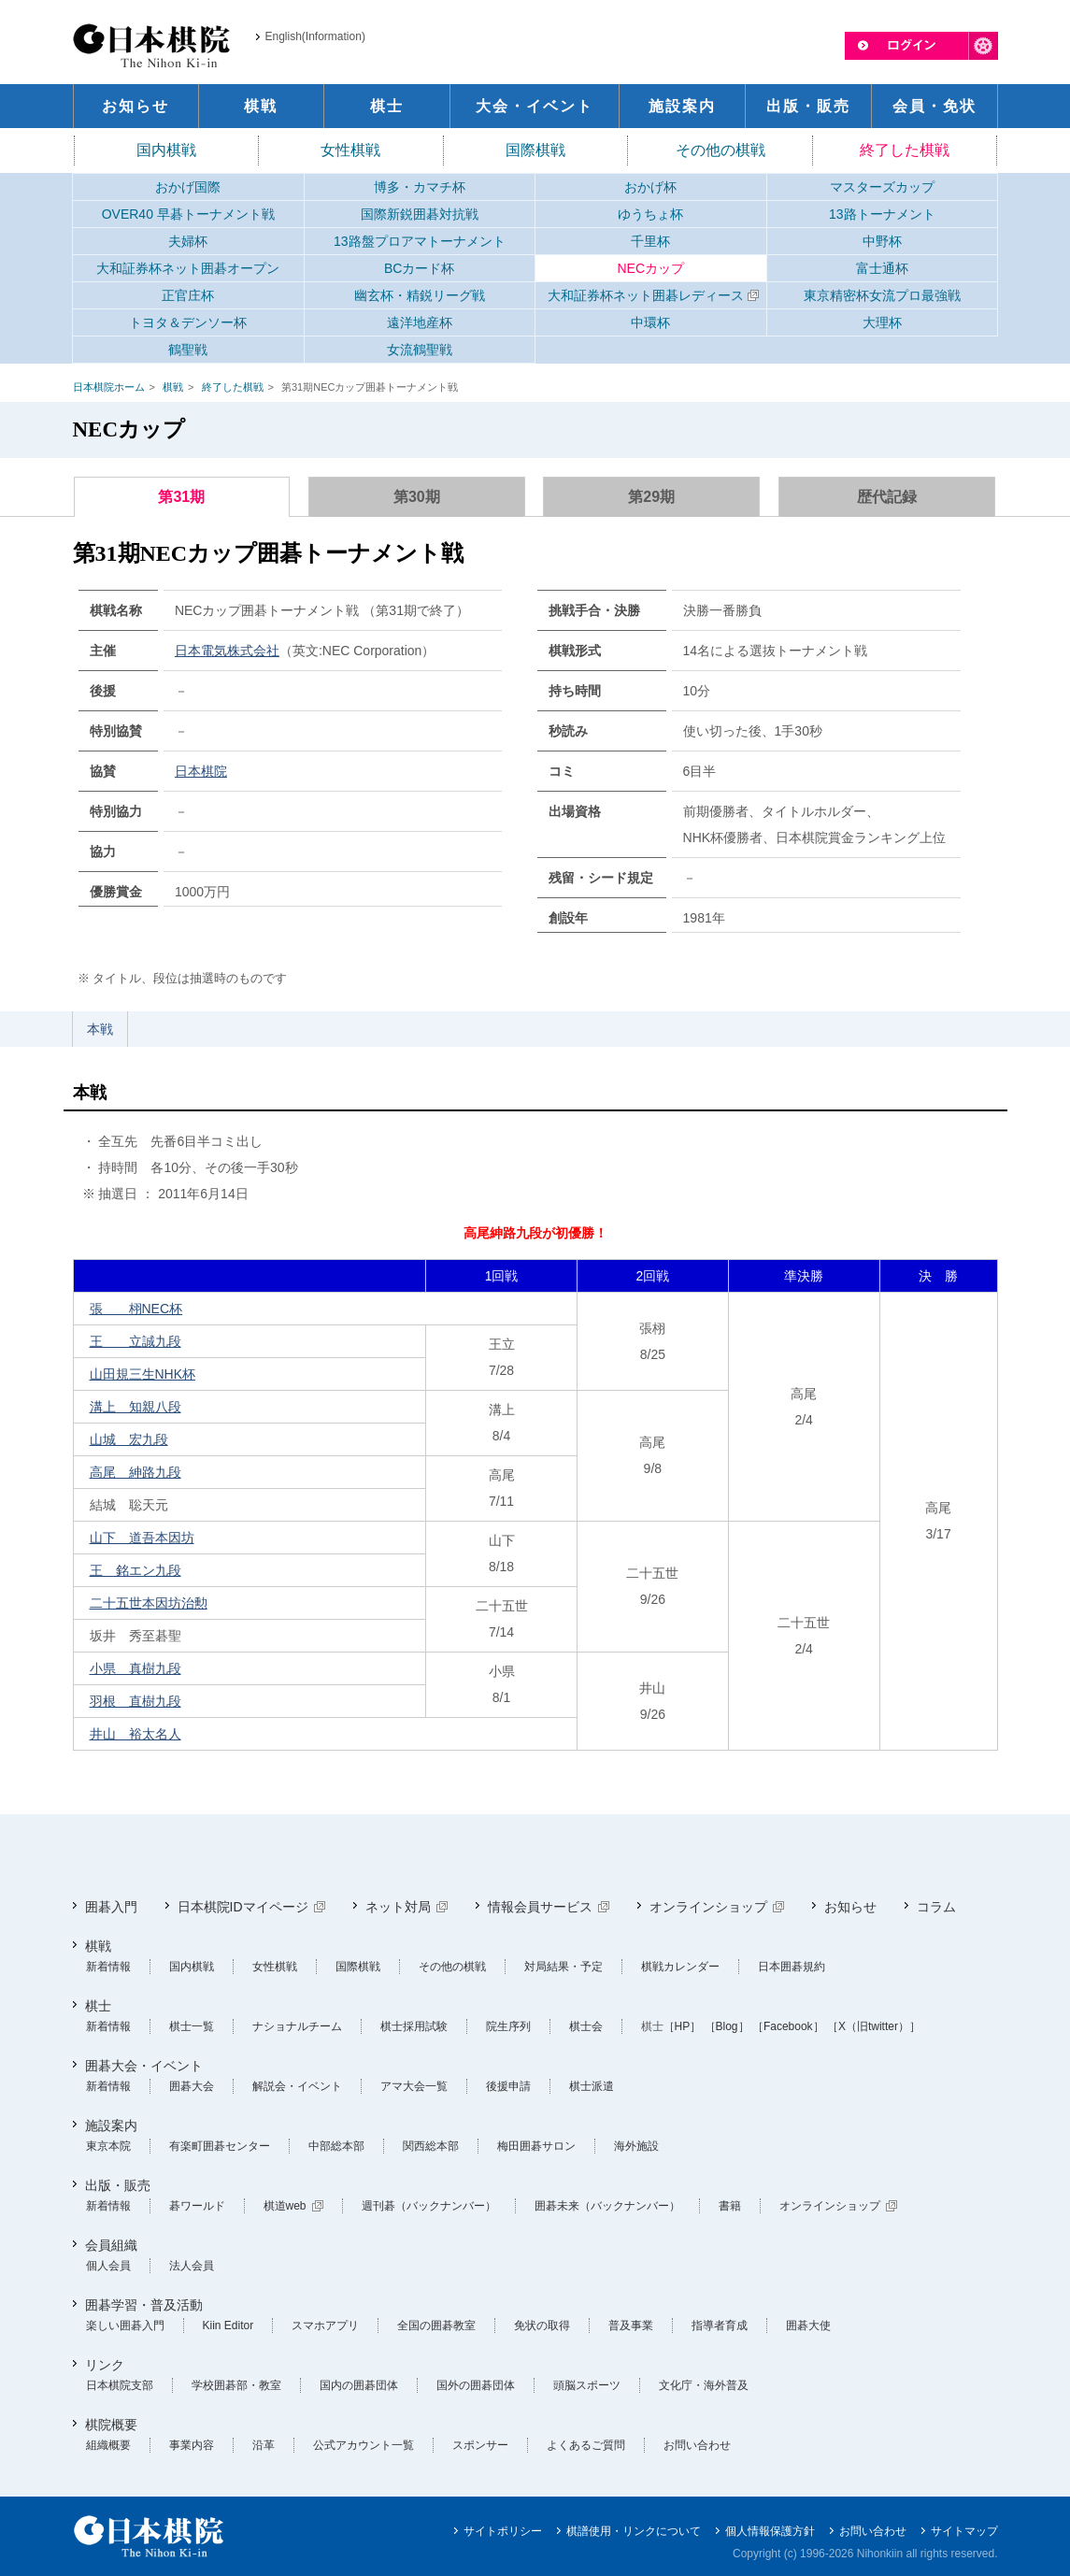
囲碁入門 (111, 1906)
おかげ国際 (188, 186)
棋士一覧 (191, 2026)
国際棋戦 (535, 150)
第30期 (416, 497)
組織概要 (108, 2445)
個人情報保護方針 (770, 2531)
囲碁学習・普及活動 (144, 2304)
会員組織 (111, 2245)
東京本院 (108, 2146)
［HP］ (682, 2026)
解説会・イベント (297, 2086)
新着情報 (108, 1966)
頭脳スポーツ (587, 2385)
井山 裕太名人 (135, 1733)
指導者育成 (720, 2325)
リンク (104, 2364)
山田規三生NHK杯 (143, 1374)
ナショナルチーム (297, 2026)
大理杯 (882, 322)
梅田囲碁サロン (536, 2146)
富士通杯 (882, 268)
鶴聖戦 (187, 349)
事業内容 (191, 2445)
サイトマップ (964, 2531)
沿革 (263, 2445)
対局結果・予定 (563, 1966)
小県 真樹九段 (135, 1668)
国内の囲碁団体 (359, 2385)
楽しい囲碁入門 (125, 2325)
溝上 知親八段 (135, 1406)
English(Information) (315, 36)
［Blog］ (727, 2026)
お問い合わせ (697, 2445)
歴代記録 (887, 497)
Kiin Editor (228, 2325)
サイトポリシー (503, 2531)
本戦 (100, 1029)
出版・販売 (117, 2185)
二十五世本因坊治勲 (148, 1603)
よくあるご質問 (586, 2445)
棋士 (98, 2005)
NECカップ (650, 268)
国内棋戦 (166, 150)
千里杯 (650, 241)
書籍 (730, 2205)
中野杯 (882, 241)
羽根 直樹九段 (135, 1701)
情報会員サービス (540, 1906)
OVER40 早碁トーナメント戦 (188, 214)
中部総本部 (336, 2146)
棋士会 (586, 2026)
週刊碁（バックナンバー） (429, 2205)
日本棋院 (201, 771)
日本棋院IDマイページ (243, 1906)
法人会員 (191, 2265)
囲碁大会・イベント (144, 2065)
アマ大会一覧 (414, 2086)
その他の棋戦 (720, 150)
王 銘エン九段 (135, 1570)
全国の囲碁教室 (436, 2325)
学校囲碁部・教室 (236, 2385)
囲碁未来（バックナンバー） (607, 2205)
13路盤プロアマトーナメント (420, 241)
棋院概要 (111, 2424)
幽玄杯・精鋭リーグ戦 (419, 295)
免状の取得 (542, 2325)
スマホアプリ (325, 2325)
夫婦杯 (187, 241)
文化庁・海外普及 (704, 2385)
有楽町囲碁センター (219, 2146)
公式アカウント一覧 (363, 2445)
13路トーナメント (882, 214)
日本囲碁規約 (791, 1966)
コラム (936, 1906)
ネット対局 (398, 1906)
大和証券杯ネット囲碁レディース (646, 295)
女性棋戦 (350, 150)
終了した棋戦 (904, 150)
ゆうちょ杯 (650, 214)
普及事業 (630, 2325)
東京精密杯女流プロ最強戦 (882, 295)
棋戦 (173, 387)
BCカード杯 (419, 268)
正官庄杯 (188, 295)
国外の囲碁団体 (475, 2385)
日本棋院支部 (119, 2385)
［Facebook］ (788, 2026)
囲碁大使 (808, 2325)
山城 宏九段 (129, 1439)
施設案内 (111, 2125)
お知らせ (850, 1906)
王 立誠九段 (135, 1341)
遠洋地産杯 (419, 322)
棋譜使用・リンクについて (633, 2531)
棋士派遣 (591, 2086)
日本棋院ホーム (109, 387)
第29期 (651, 497)
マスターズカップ (882, 186)
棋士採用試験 (414, 2026)
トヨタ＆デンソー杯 (188, 322)
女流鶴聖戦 (419, 349)
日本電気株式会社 (227, 650)
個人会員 (108, 2265)
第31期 (181, 497)
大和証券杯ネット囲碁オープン (187, 268)
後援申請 (508, 2086)
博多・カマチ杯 (419, 186)
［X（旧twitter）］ (873, 2026)
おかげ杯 (650, 186)
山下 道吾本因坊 (142, 1537)
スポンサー (480, 2445)
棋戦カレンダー (680, 1966)
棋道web (285, 2205)
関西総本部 (431, 2146)
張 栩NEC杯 (136, 1308)
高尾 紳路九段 (135, 1472)
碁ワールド (197, 2205)
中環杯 (650, 322)
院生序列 (508, 2026)
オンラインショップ (708, 1906)
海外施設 (636, 2146)
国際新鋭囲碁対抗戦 (419, 214)
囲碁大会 (191, 2086)
